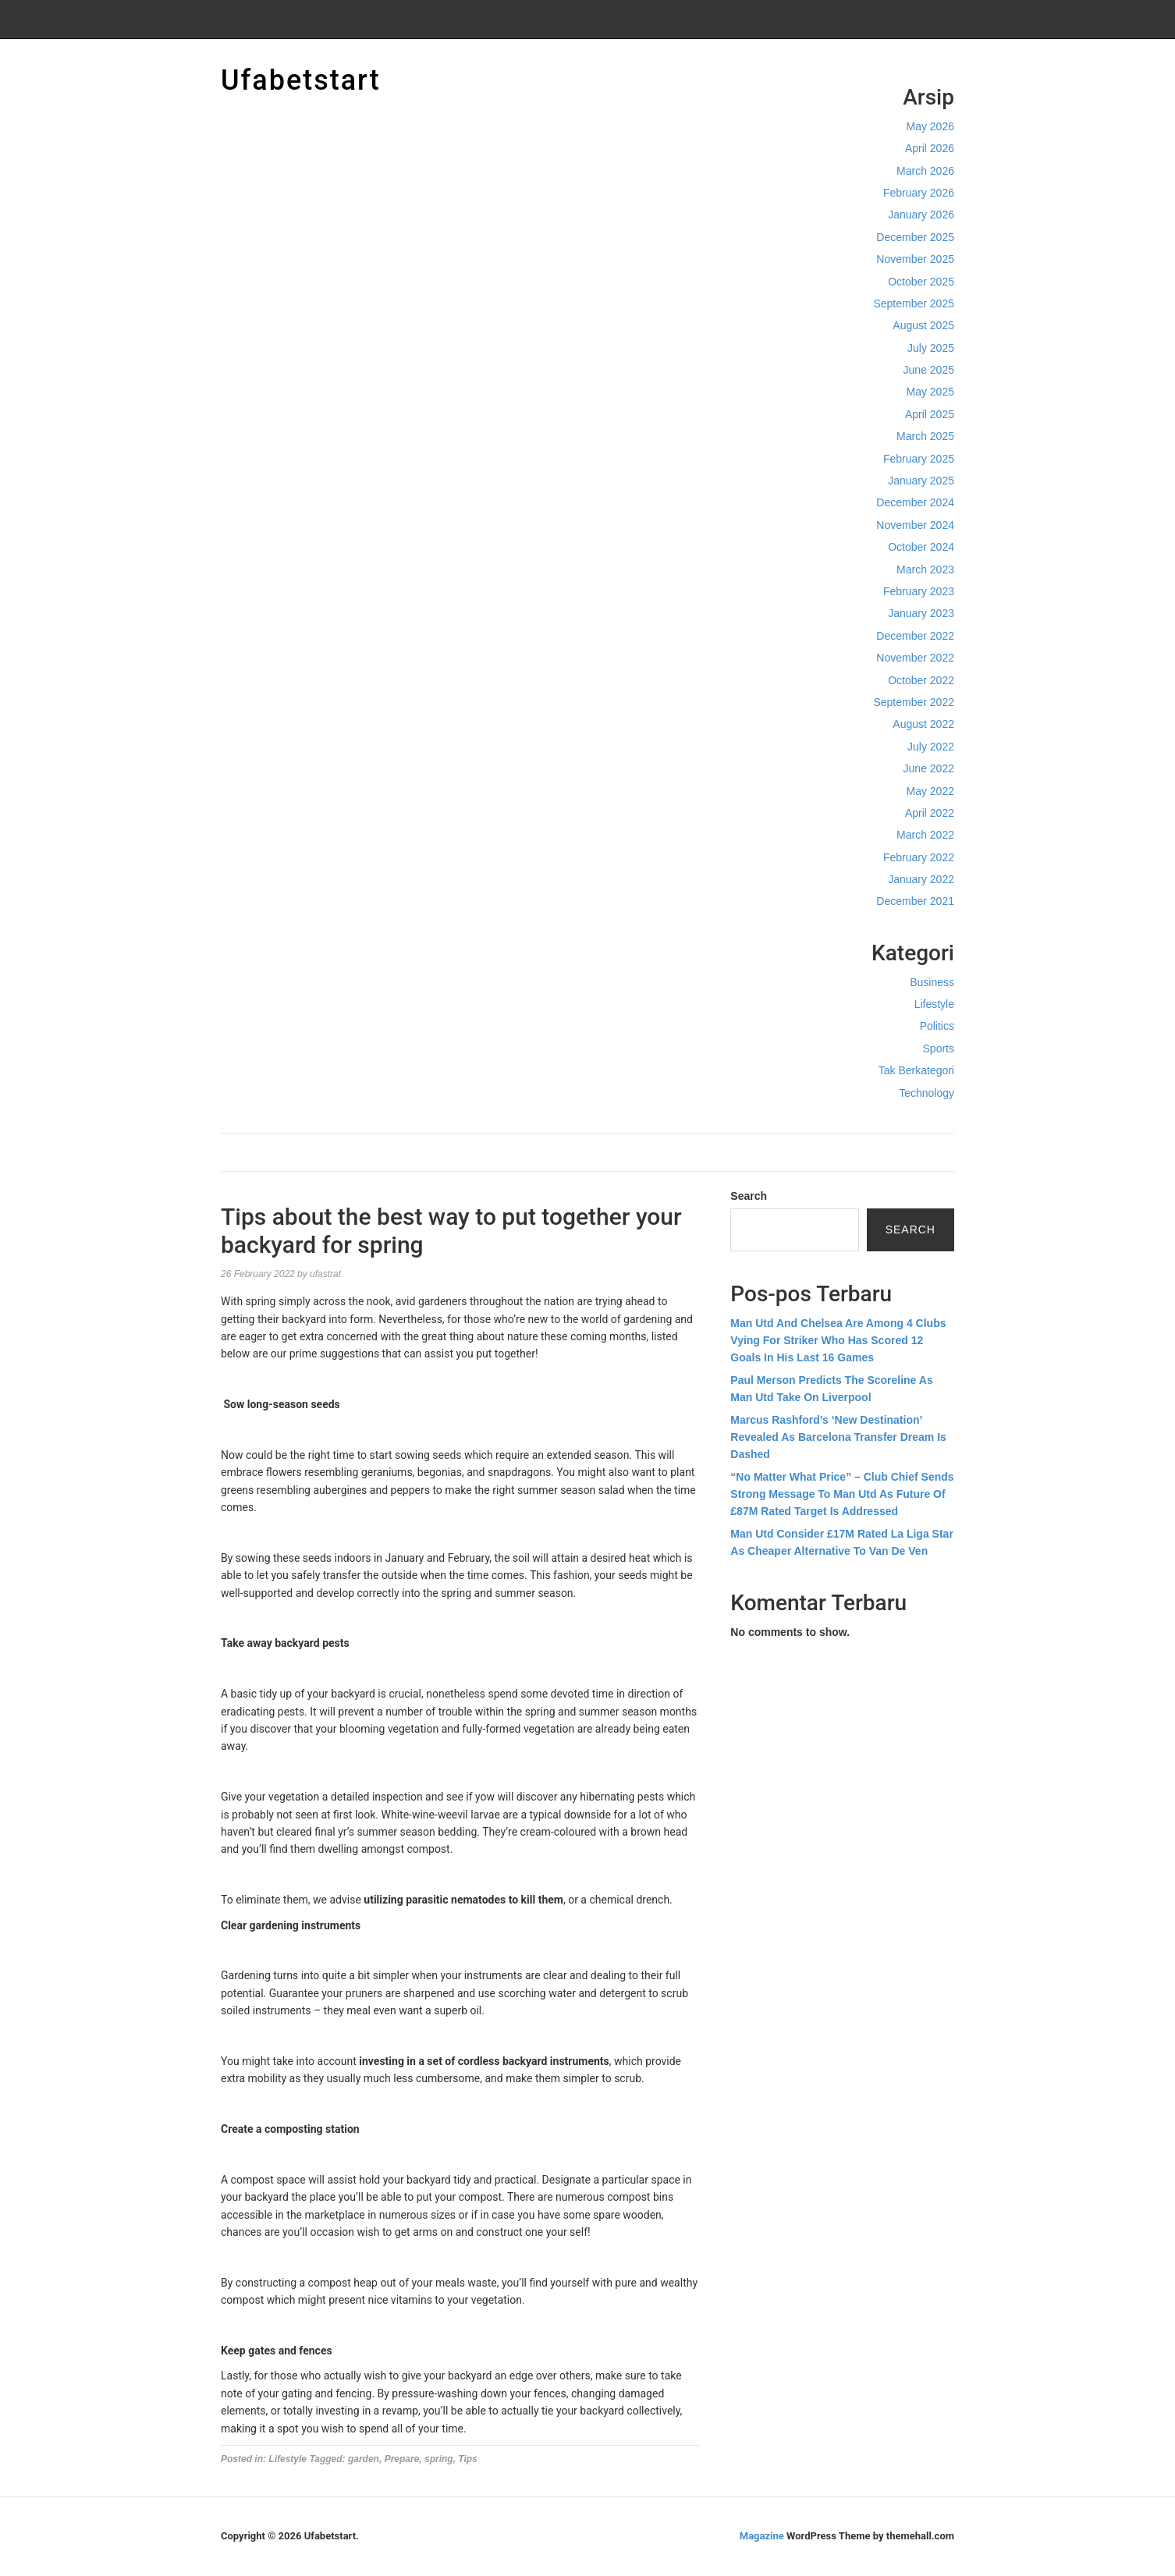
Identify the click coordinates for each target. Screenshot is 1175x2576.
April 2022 (929, 813)
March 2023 (925, 569)
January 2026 (921, 214)
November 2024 (915, 525)
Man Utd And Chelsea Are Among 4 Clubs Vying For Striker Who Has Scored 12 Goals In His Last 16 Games (838, 1340)
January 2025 (921, 480)
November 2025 (915, 259)
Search (748, 1196)
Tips (467, 2459)
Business (932, 982)
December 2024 (915, 502)
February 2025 (918, 458)
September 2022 (913, 702)
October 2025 (921, 281)
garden (363, 2459)
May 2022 (930, 791)
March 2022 (925, 835)
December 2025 (915, 237)
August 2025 (923, 325)
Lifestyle (934, 1004)
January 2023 (921, 613)
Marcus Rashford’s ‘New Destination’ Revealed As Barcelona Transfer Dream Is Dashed (838, 1437)
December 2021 (915, 901)
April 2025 (929, 414)
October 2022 (921, 680)
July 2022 (930, 746)
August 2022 (923, 724)
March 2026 (925, 171)
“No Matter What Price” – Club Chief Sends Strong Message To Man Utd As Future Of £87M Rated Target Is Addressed (841, 1494)
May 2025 (930, 391)
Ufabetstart (301, 80)
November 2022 (915, 657)
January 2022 (921, 879)
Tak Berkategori (916, 1070)
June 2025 (928, 370)
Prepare (402, 2459)
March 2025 (925, 436)
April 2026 (929, 148)
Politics (937, 1026)
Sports (938, 1048)
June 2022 (928, 768)
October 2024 (921, 547)
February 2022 (918, 857)
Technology (926, 1093)
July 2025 (930, 348)
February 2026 (918, 192)
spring (438, 2459)
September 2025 (913, 303)
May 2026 (930, 126)
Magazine (762, 2536)
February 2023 (918, 591)
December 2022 (915, 636)
